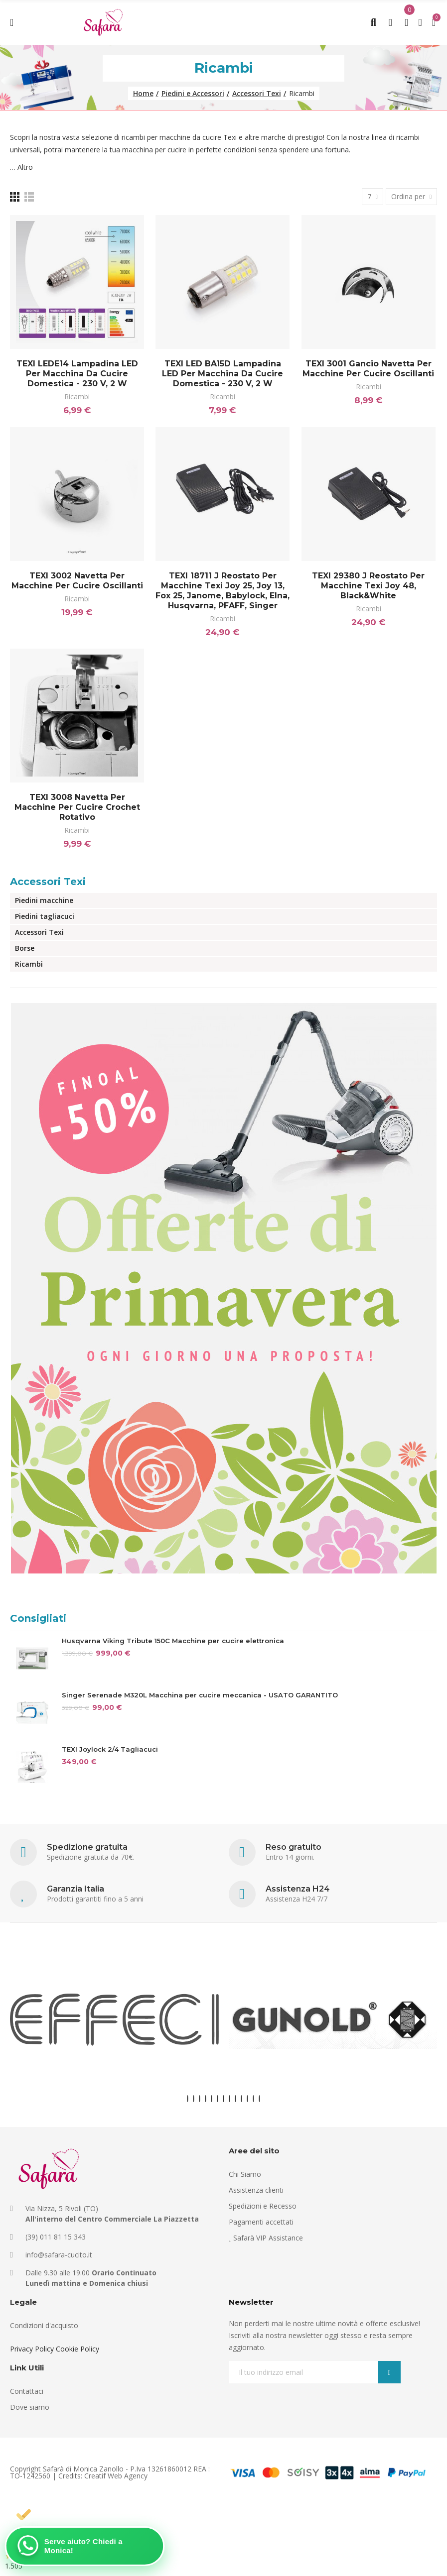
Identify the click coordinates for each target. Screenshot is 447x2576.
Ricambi (77, 396)
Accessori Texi (48, 882)
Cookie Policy (77, 2348)
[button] (187, 2098)
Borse (24, 948)
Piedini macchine (44, 900)
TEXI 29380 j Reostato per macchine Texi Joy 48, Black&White (368, 585)
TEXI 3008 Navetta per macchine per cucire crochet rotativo (77, 807)
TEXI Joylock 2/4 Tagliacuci (110, 1749)
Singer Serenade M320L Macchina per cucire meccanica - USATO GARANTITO (200, 1695)
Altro (25, 167)
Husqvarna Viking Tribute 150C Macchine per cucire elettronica (173, 1641)
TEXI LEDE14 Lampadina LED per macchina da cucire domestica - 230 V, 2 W (77, 373)
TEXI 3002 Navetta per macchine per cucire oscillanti (77, 580)
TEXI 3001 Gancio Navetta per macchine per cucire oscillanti (368, 368)
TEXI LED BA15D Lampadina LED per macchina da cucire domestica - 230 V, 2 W (222, 373)
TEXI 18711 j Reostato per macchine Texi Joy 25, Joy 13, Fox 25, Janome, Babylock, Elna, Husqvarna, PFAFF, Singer (222, 590)
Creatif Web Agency (116, 2475)
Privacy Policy (32, 2348)
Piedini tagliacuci (44, 916)
